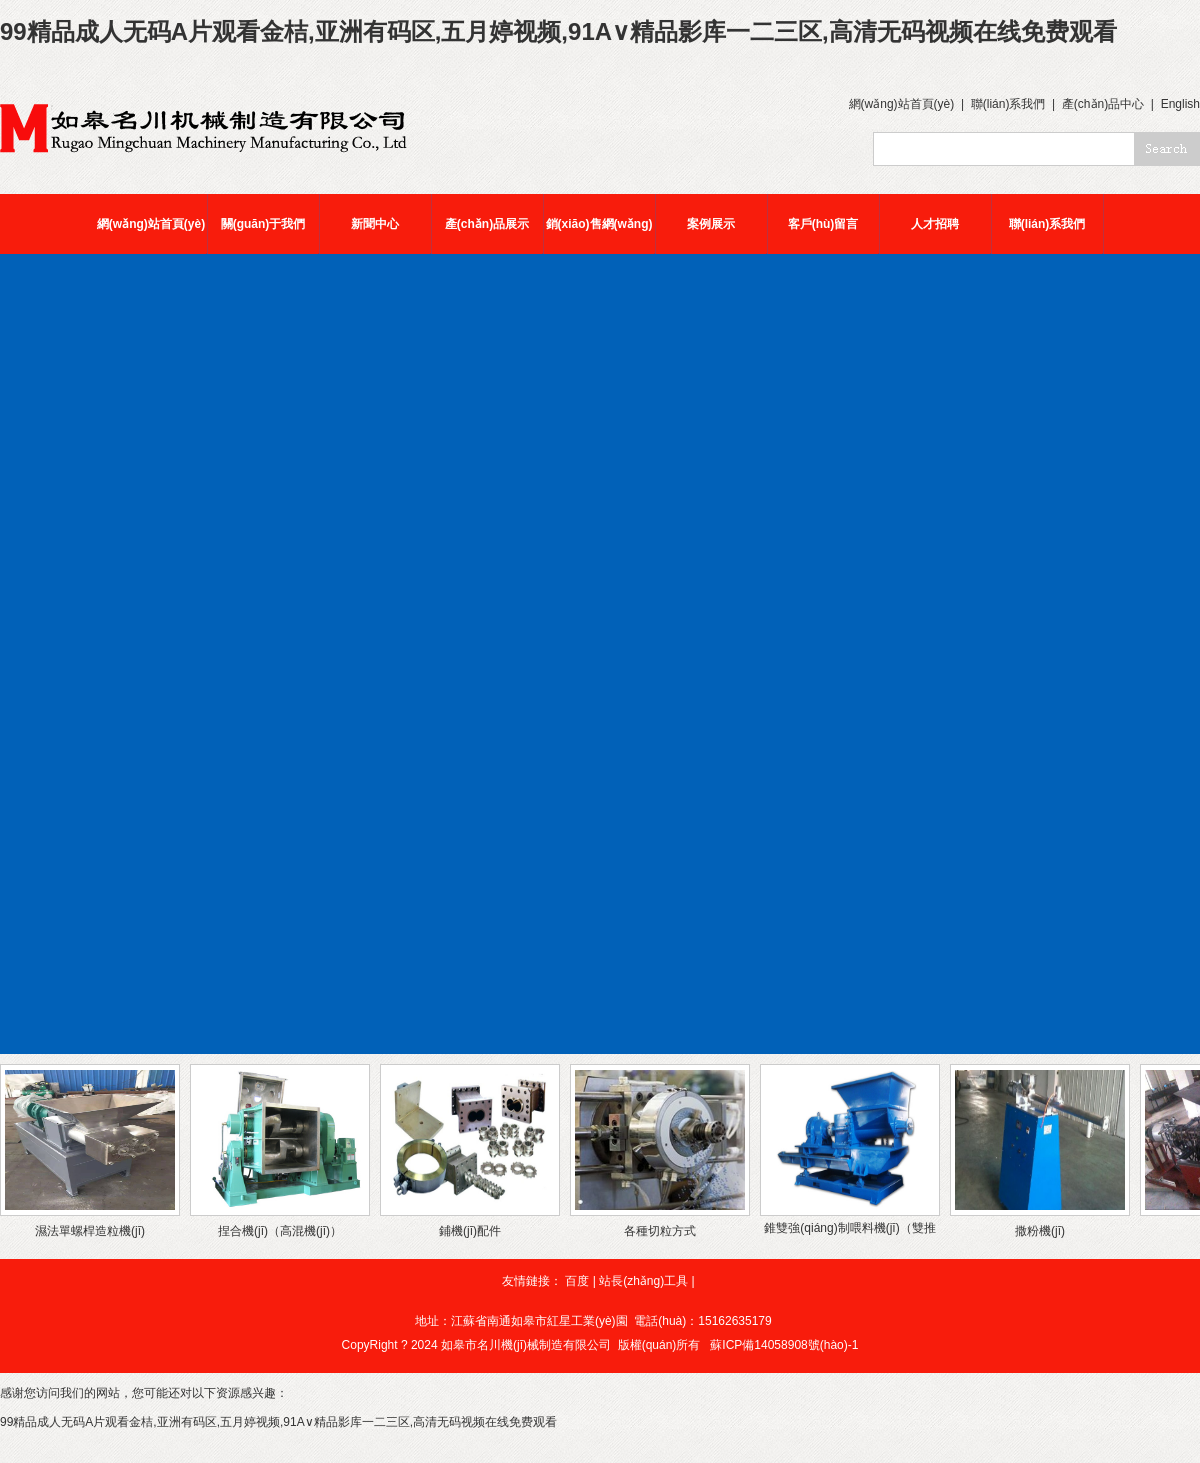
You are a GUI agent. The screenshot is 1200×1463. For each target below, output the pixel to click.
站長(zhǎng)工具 (643, 1281)
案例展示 (711, 224)
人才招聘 (935, 224)
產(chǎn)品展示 (487, 224)
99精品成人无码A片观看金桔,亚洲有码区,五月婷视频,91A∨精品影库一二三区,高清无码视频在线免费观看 (558, 31)
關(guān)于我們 (263, 224)
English (1180, 104)
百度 (577, 1281)
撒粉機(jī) (1040, 1231)
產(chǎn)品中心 (1103, 104)
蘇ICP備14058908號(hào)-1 (784, 1345)
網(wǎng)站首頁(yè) (902, 104)
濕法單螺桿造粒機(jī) (90, 1231)
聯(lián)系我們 (1008, 104)
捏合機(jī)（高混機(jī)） (280, 1231)
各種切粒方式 (660, 1231)
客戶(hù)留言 (823, 224)
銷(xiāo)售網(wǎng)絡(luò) (599, 235)
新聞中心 (375, 224)
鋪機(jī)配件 (470, 1231)
